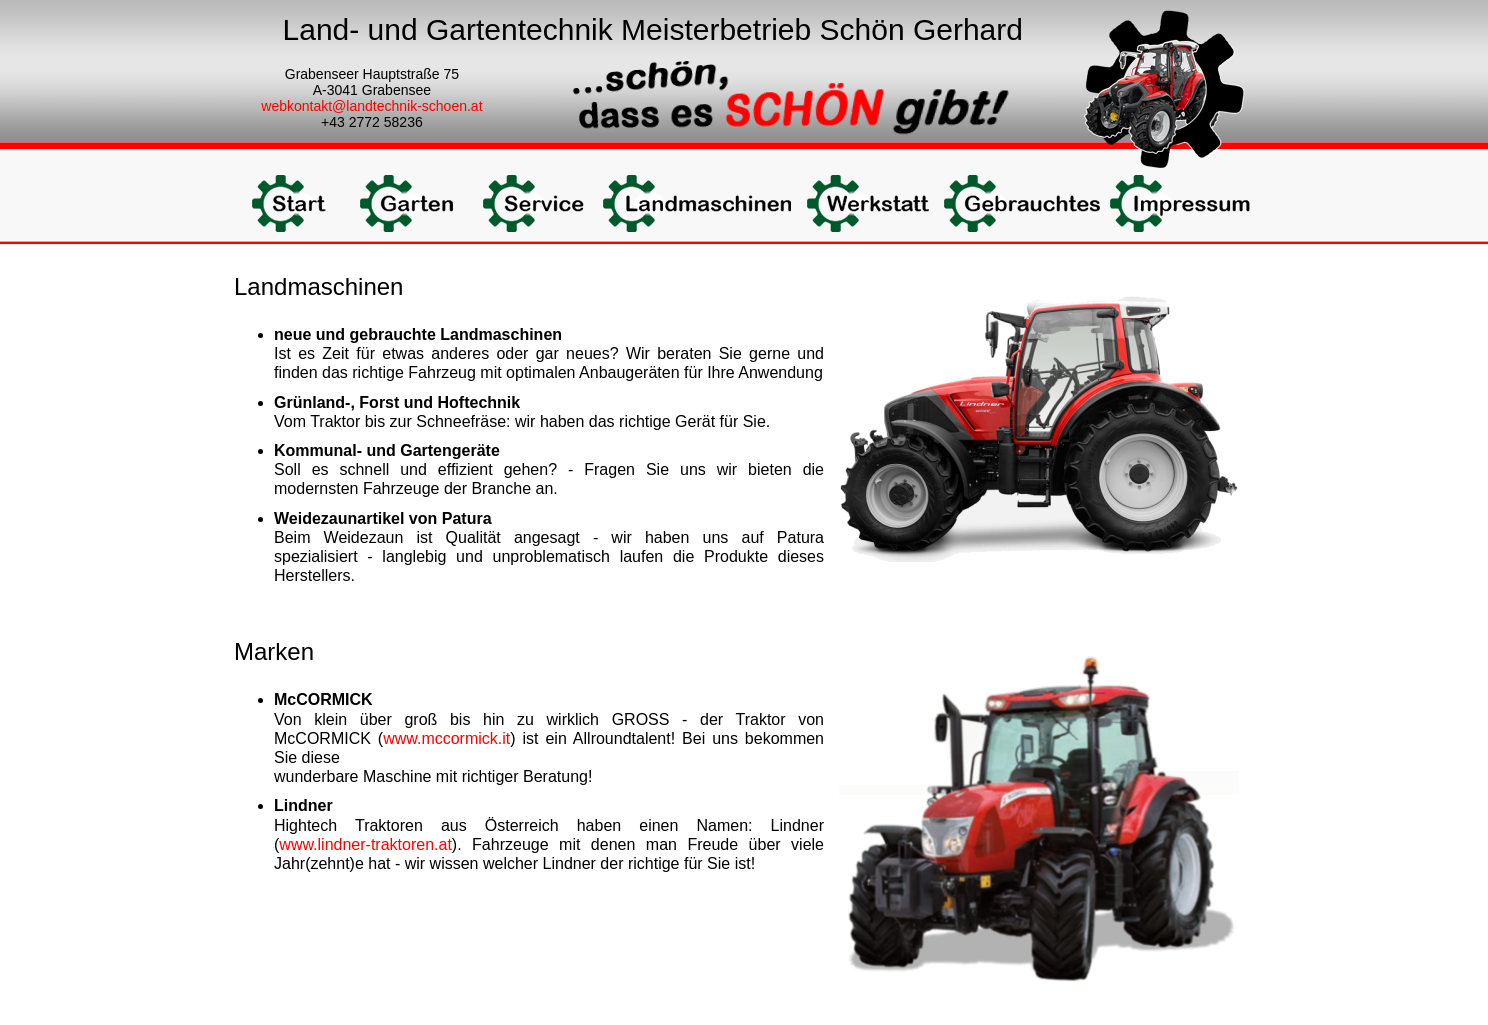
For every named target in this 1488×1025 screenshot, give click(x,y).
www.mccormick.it (446, 738)
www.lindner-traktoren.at (365, 844)
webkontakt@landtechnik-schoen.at (371, 106)
